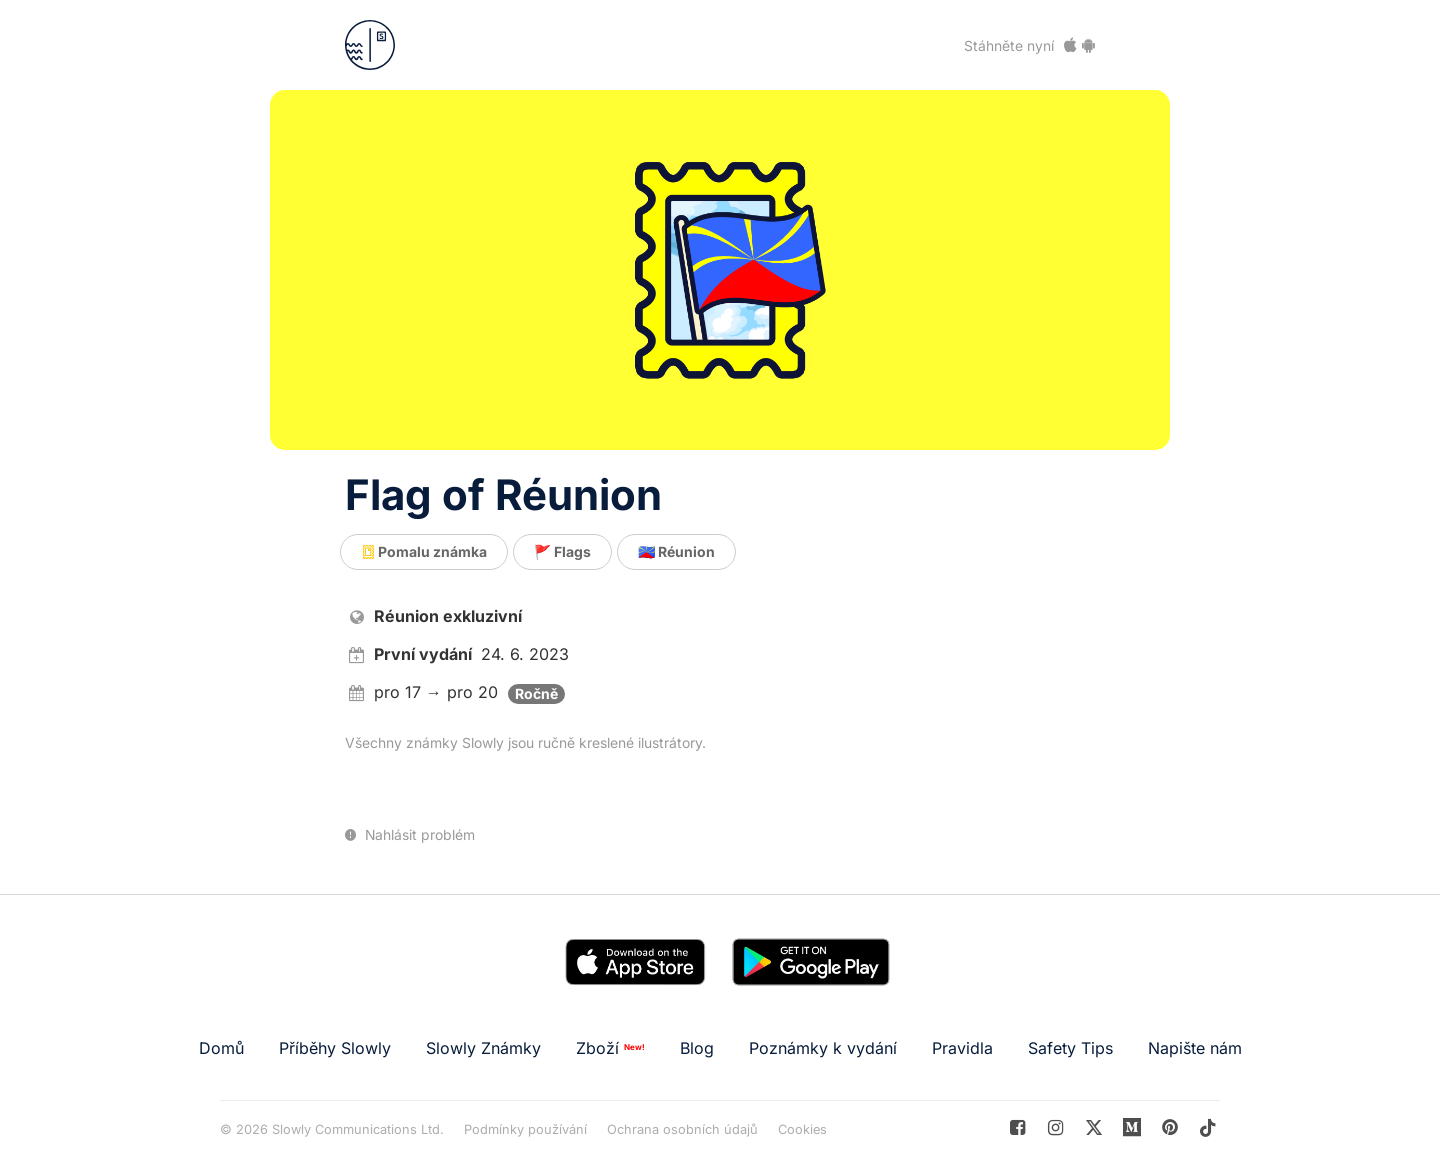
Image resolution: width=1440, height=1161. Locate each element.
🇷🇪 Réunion (676, 551)
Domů (221, 1048)
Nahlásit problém (410, 835)
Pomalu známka (424, 551)
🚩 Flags (562, 551)
